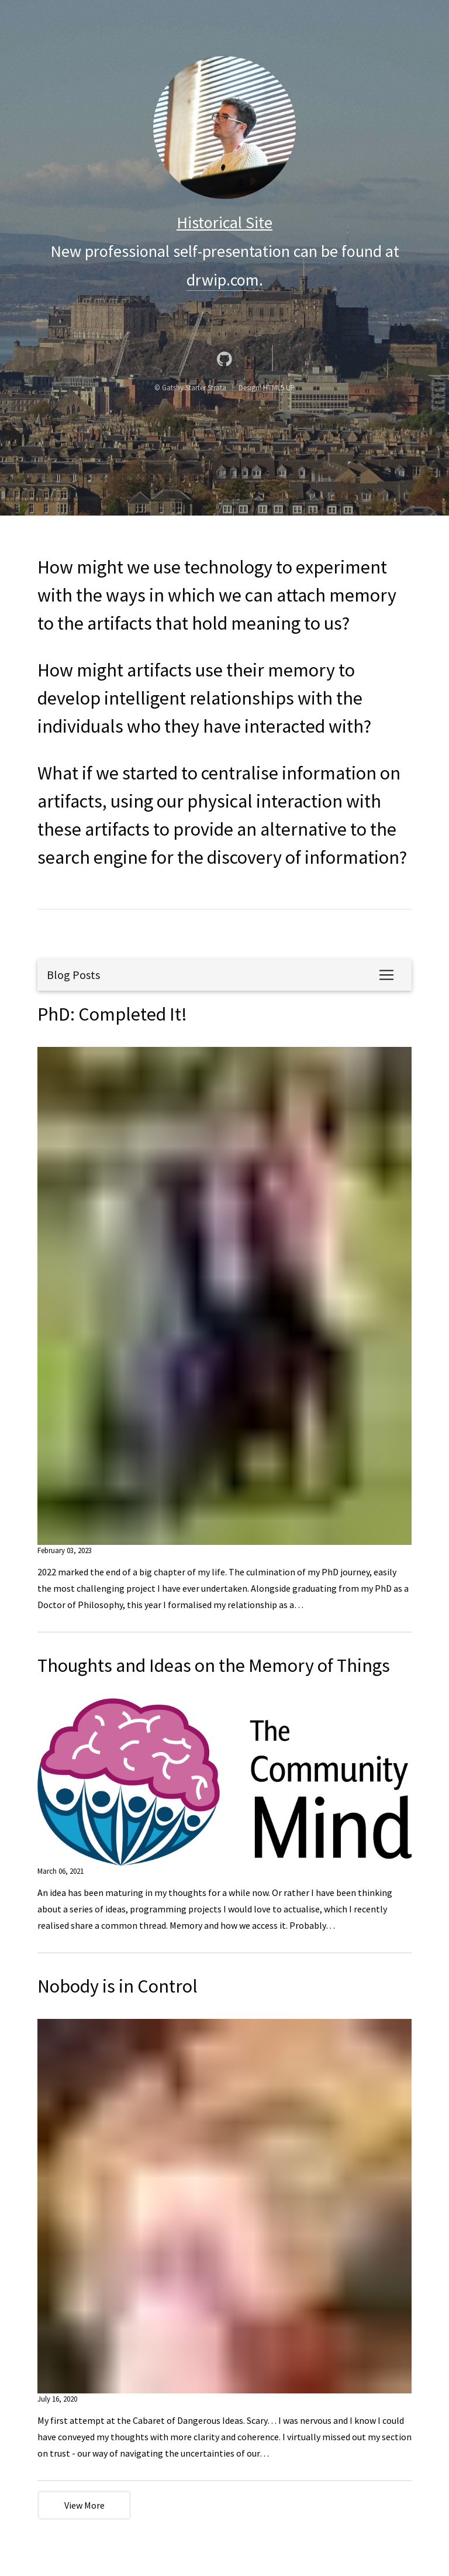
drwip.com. (224, 279)
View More (84, 2505)
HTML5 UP (279, 387)
